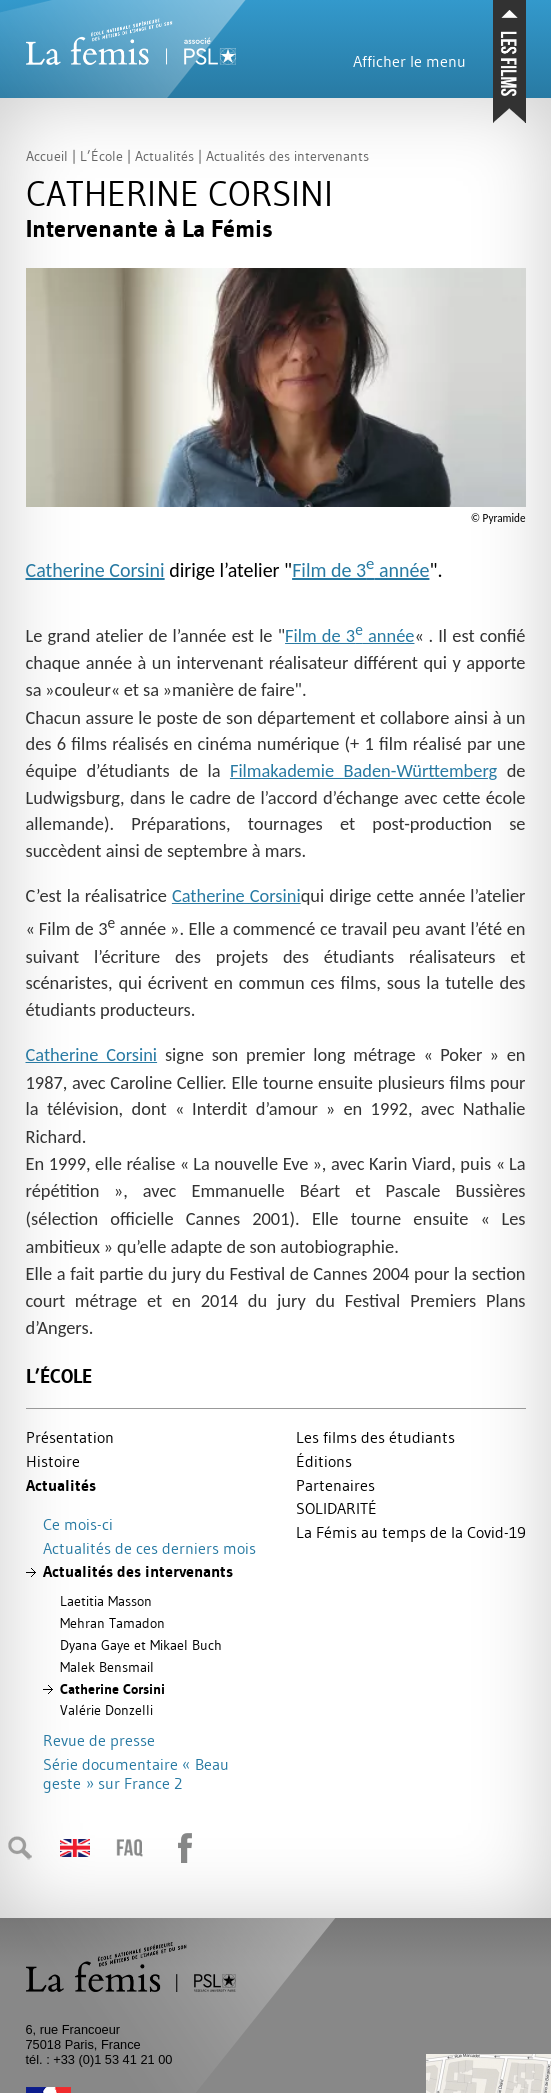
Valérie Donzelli (106, 1710)
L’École (59, 1376)
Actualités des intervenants (138, 1571)
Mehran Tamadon (112, 1623)
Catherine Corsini (95, 570)
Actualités (61, 1485)
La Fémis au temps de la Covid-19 (411, 1532)
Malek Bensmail (107, 1667)
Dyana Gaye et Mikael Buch (141, 1645)
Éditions (324, 1461)
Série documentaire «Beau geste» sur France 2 (136, 1773)
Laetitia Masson (106, 1601)
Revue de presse (99, 1740)
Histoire (53, 1461)
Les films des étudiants (375, 1437)
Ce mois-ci (78, 1524)
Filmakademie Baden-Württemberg (363, 770)
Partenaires (335, 1485)
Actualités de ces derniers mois (149, 1548)
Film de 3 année (360, 570)
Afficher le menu (409, 61)
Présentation (70, 1437)
